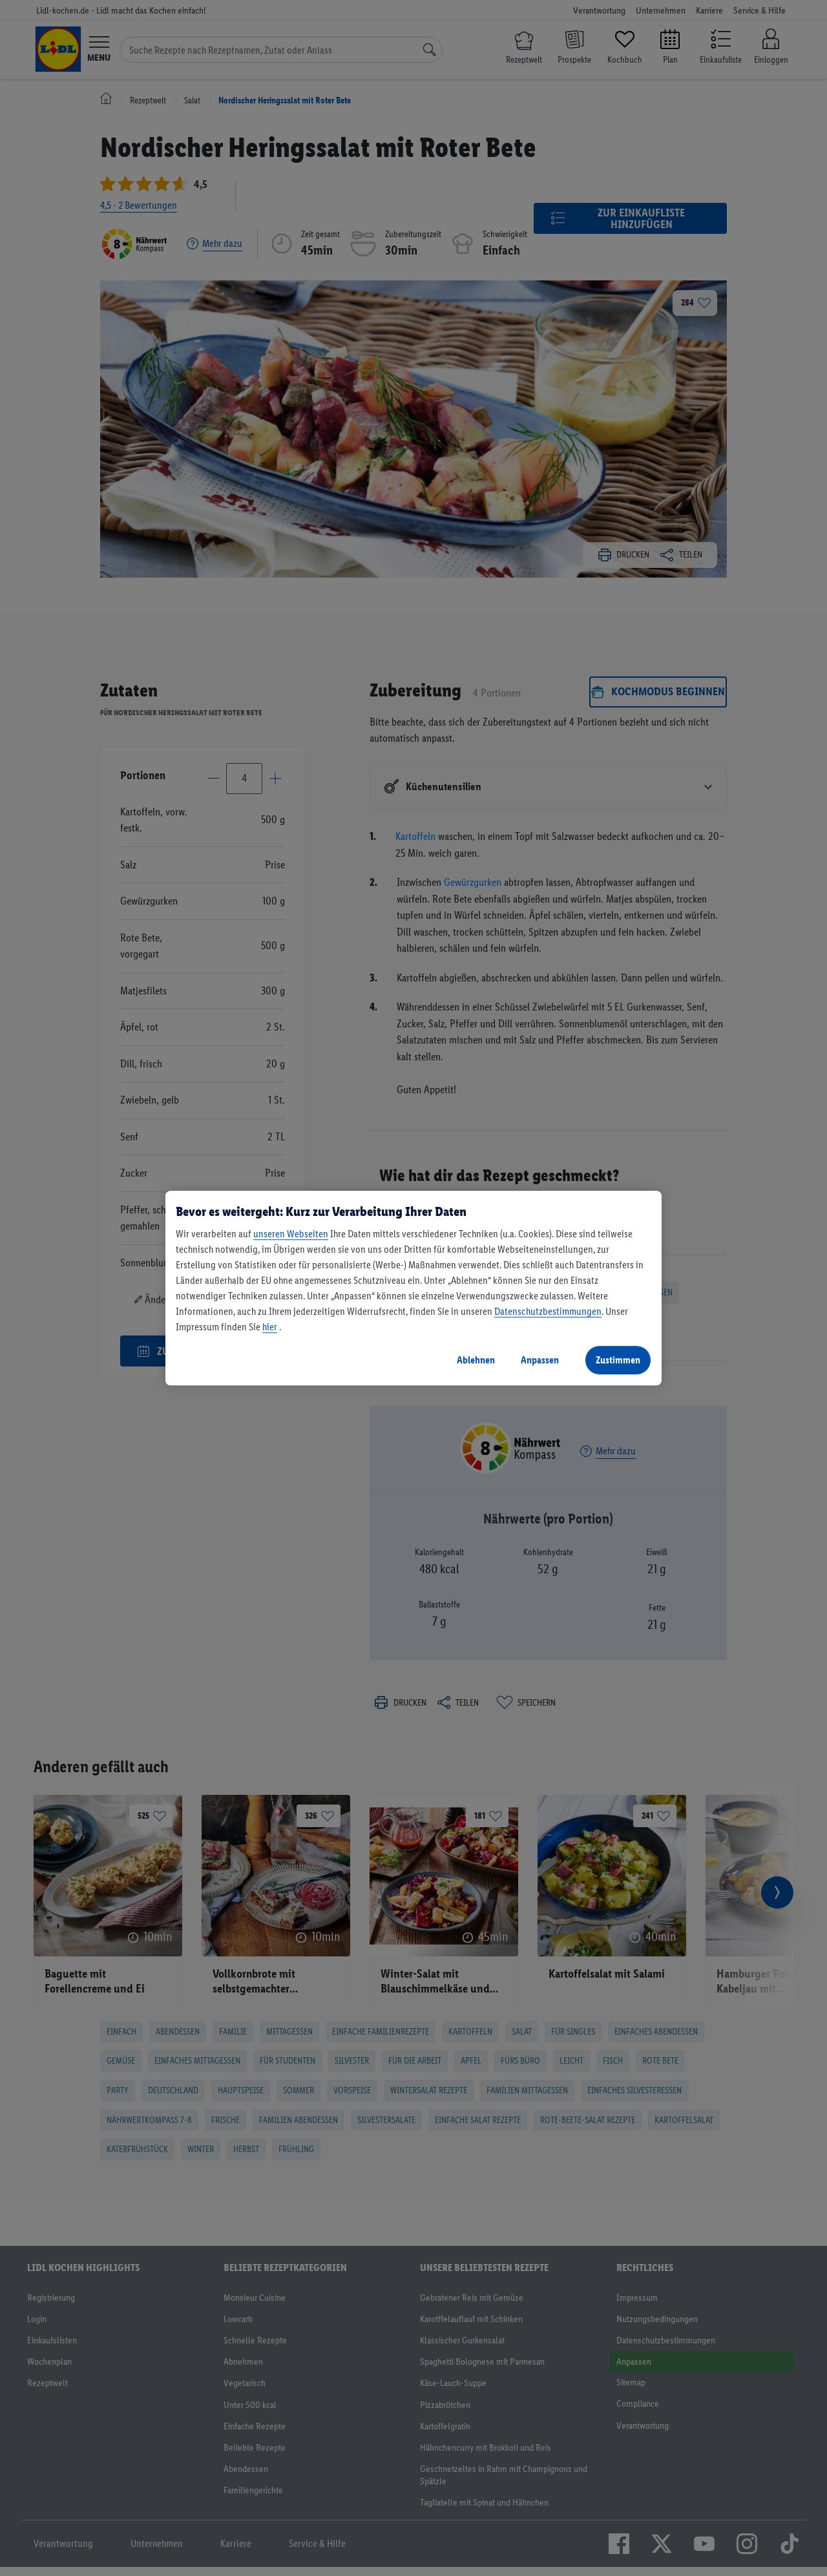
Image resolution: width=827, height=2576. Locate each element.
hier (269, 1327)
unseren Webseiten (290, 1234)
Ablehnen (476, 1360)
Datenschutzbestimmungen (548, 1311)
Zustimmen (618, 1360)
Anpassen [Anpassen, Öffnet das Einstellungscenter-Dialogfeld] (540, 1360)
